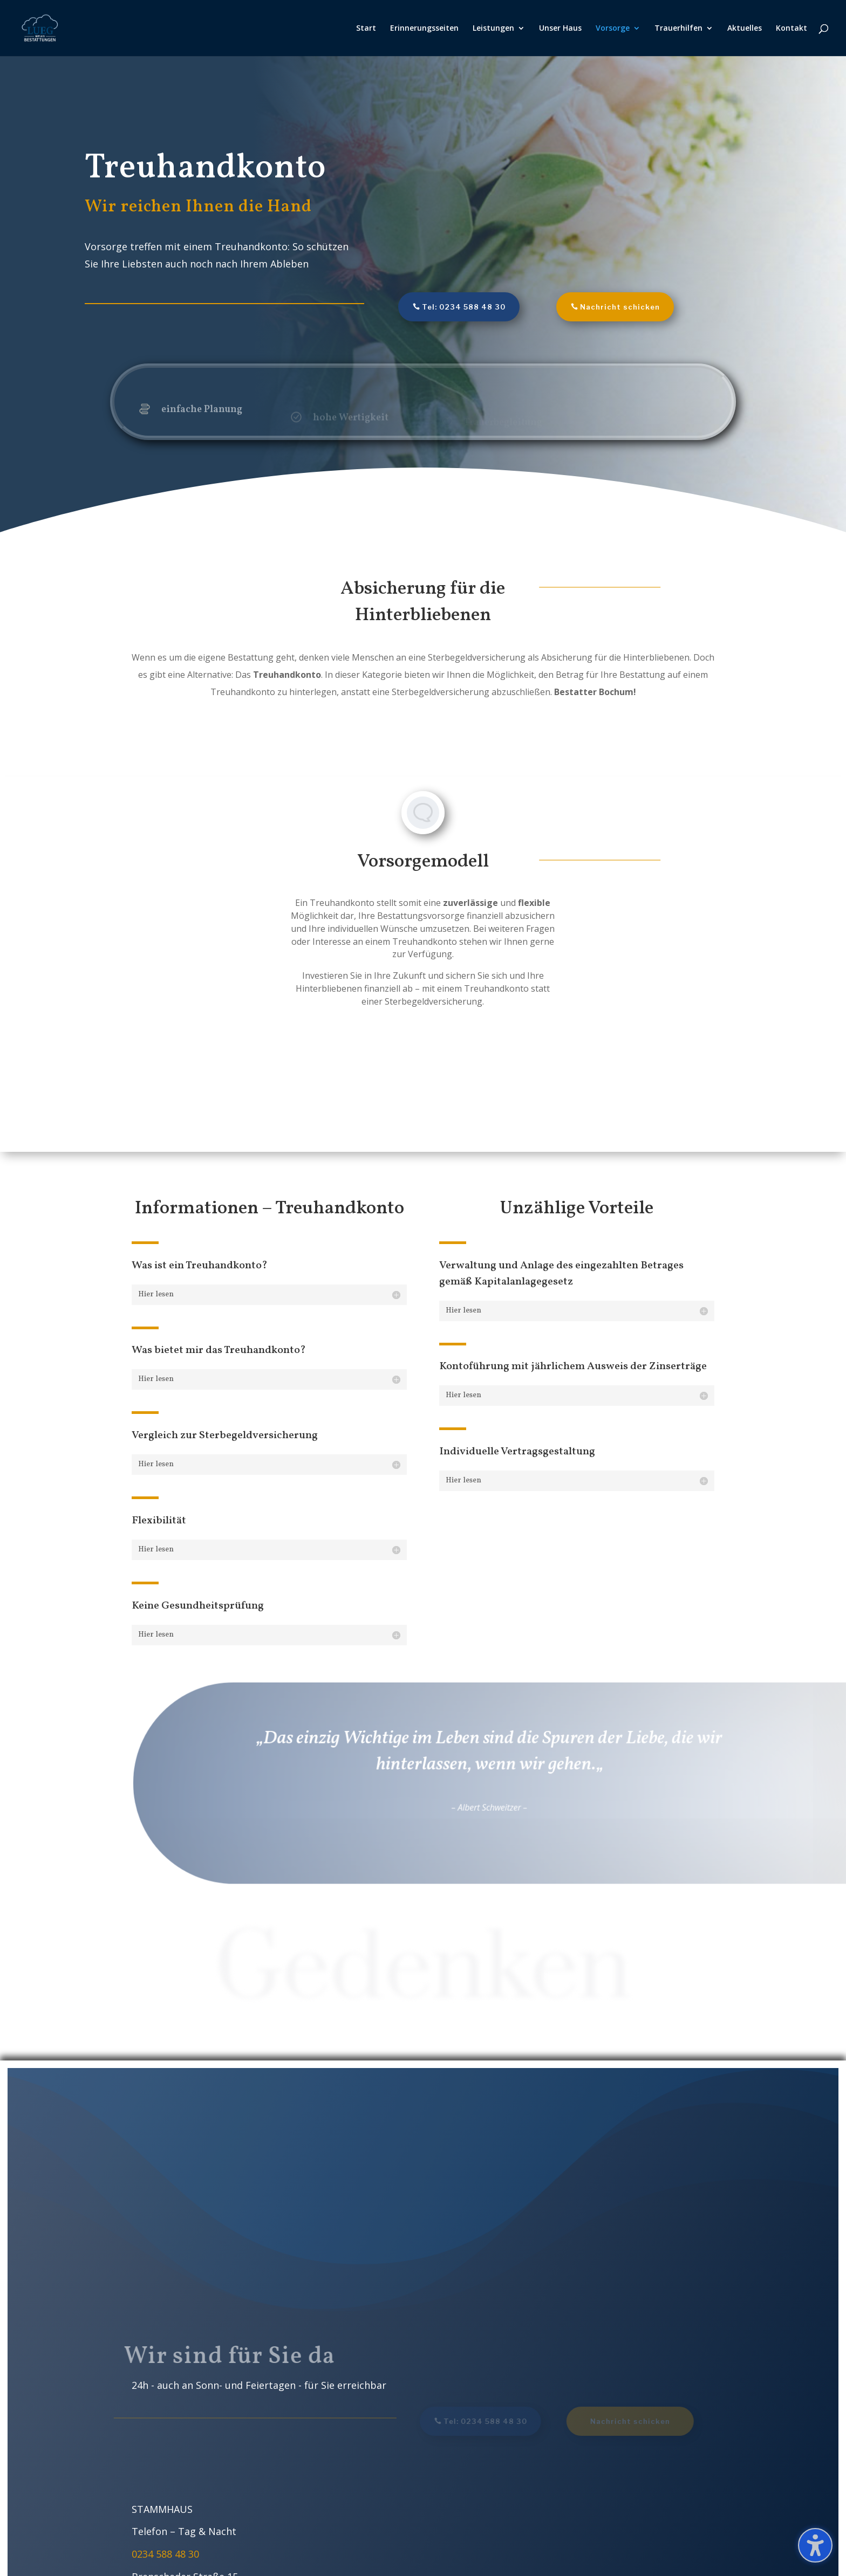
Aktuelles (744, 28)
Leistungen (493, 28)
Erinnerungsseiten (424, 28)
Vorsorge (613, 28)
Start (366, 28)
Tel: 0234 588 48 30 (464, 307)
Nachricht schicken (620, 307)
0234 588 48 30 (165, 2553)
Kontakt (791, 28)
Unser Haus (560, 28)
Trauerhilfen (678, 28)
